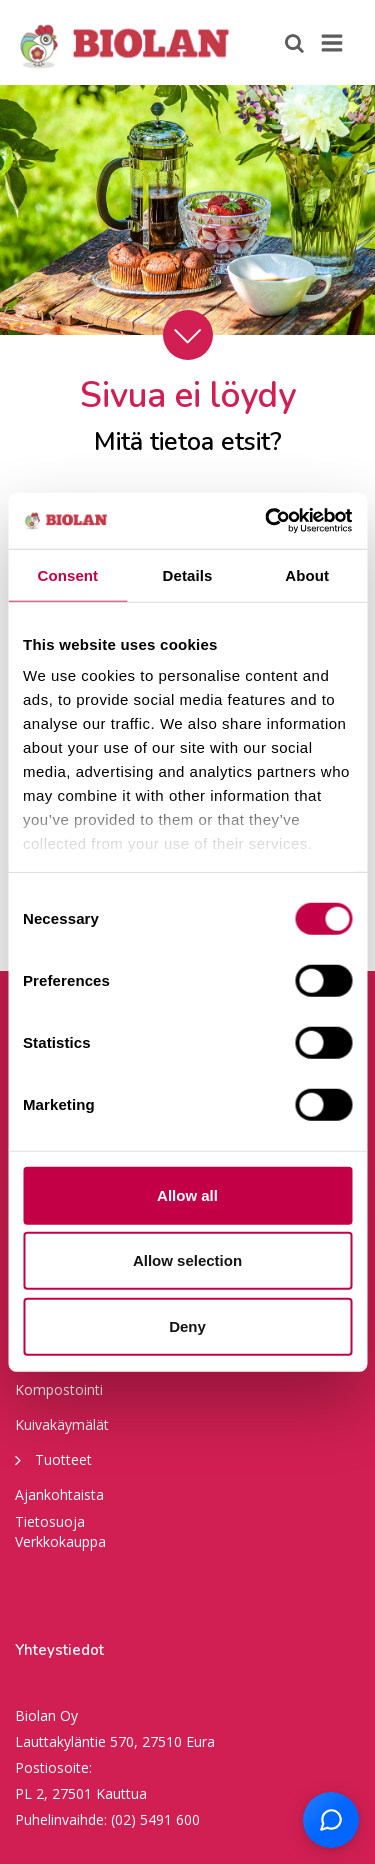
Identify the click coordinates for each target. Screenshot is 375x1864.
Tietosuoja (50, 1521)
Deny (187, 1325)
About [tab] (307, 574)
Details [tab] (188, 574)
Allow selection (187, 1260)
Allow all (187, 1194)
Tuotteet (53, 1459)
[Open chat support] (331, 1820)
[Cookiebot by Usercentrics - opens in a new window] (267, 521)
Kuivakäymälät (62, 1424)
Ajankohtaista (59, 1494)
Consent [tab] (67, 574)
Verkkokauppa (60, 1541)
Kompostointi (59, 1389)
